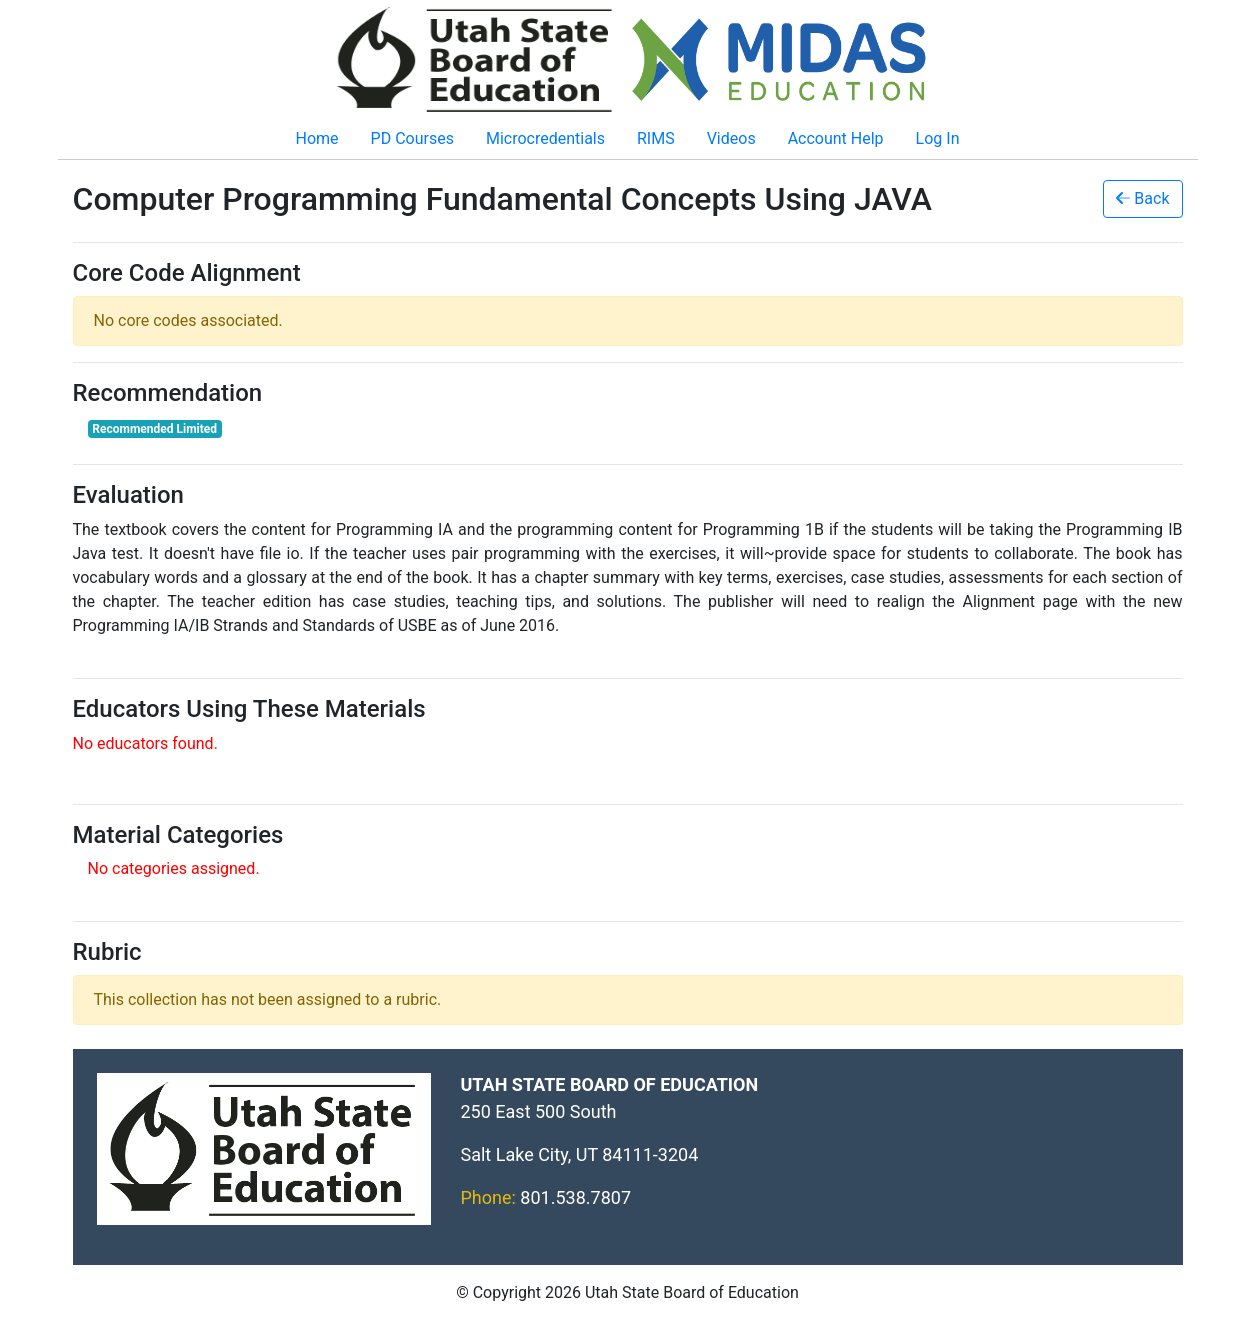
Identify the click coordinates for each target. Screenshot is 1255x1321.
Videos (731, 138)
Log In (938, 138)
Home (317, 138)
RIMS (656, 138)
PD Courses (412, 138)
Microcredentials (545, 138)
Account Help (836, 138)
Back (1142, 198)
